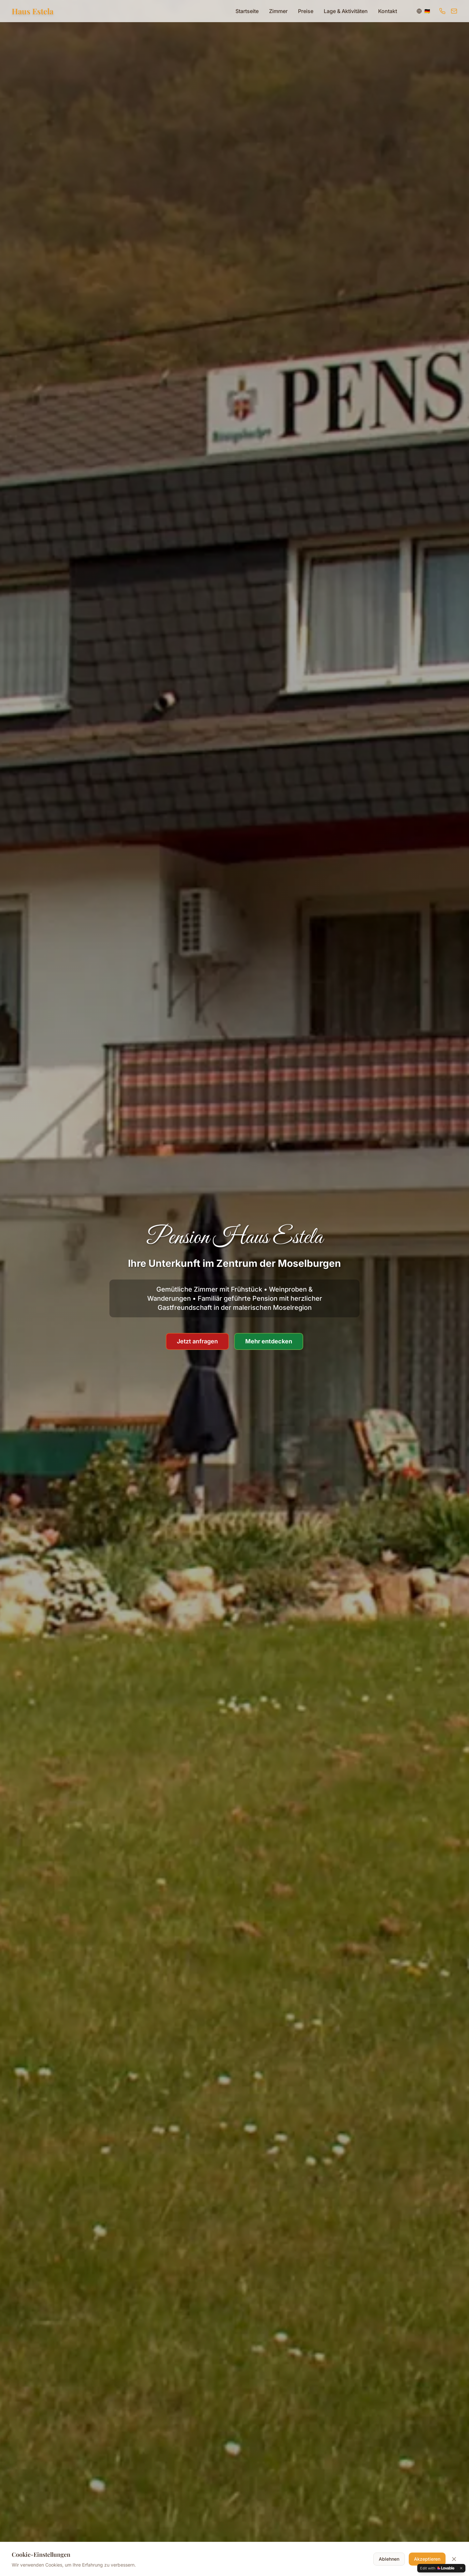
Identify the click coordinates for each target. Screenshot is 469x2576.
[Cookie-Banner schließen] (454, 2560)
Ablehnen (389, 2560)
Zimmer (278, 11)
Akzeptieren (427, 2560)
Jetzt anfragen (197, 1342)
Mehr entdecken (268, 1342)
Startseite (247, 11)
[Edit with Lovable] (437, 2568)
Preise (305, 11)
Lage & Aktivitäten (346, 11)
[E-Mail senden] (454, 11)
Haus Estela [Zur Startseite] (32, 11)
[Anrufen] (442, 11)
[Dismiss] (461, 2568)
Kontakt (387, 11)
